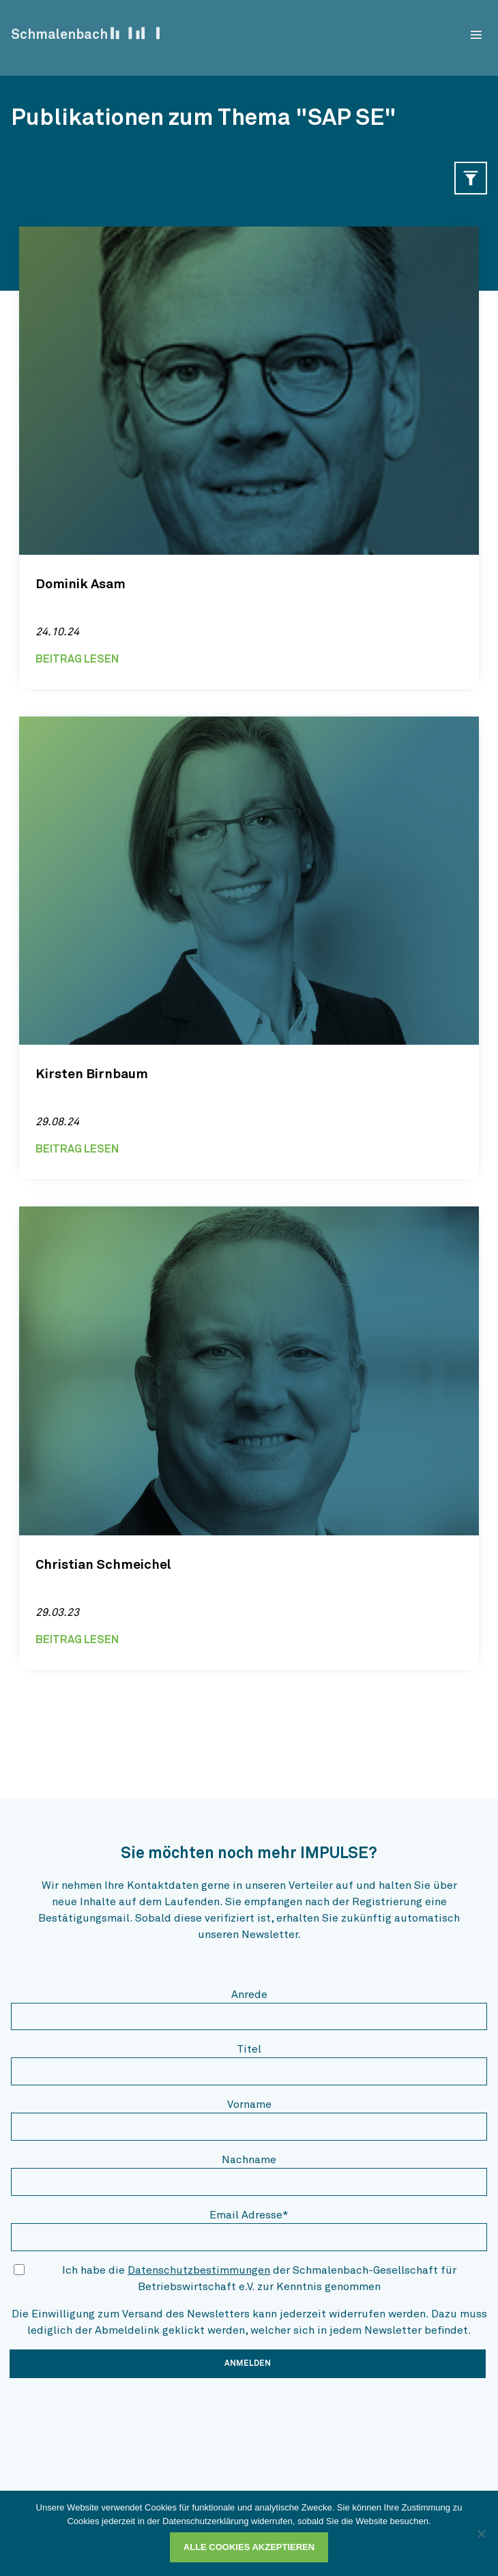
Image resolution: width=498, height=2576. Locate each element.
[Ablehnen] (481, 2534)
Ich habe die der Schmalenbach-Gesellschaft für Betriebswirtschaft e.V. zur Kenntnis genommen (259, 2278)
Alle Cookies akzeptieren (249, 2547)
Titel (249, 2049)
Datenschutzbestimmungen (199, 2270)
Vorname (249, 2104)
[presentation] (114, 2415)
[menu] (476, 35)
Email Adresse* (249, 2215)
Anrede (249, 1994)
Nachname (249, 2159)
